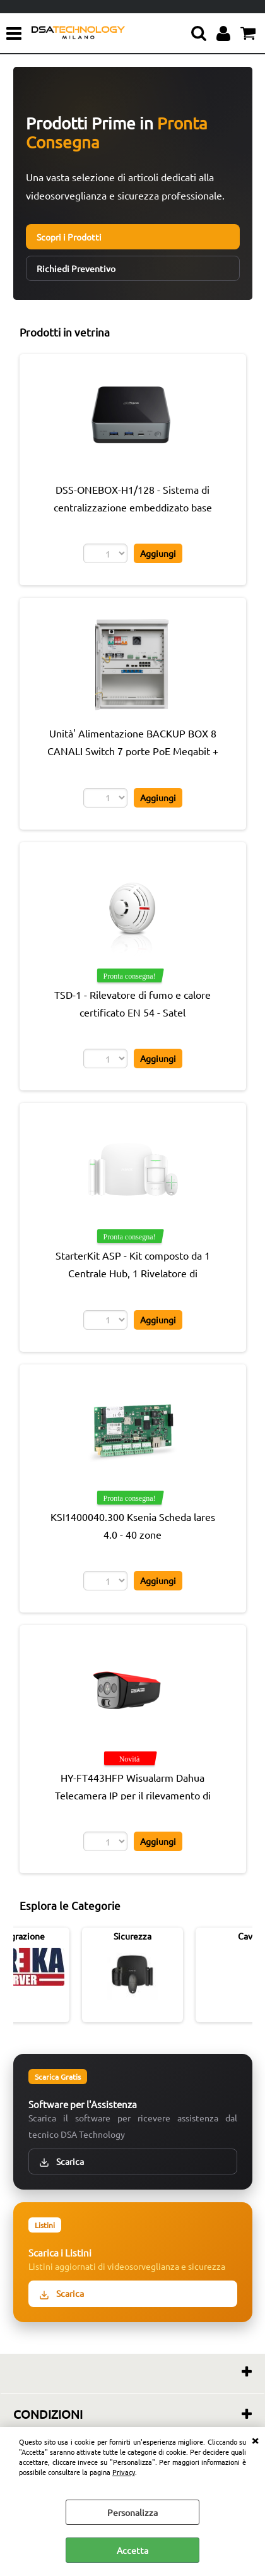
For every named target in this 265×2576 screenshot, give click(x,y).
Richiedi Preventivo (76, 268)
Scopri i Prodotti (69, 236)
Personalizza (132, 2512)
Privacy (123, 2472)
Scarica (61, 2162)
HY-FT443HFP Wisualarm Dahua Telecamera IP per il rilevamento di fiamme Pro (133, 1795)
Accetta (132, 2550)
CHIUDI (255, 2439)
